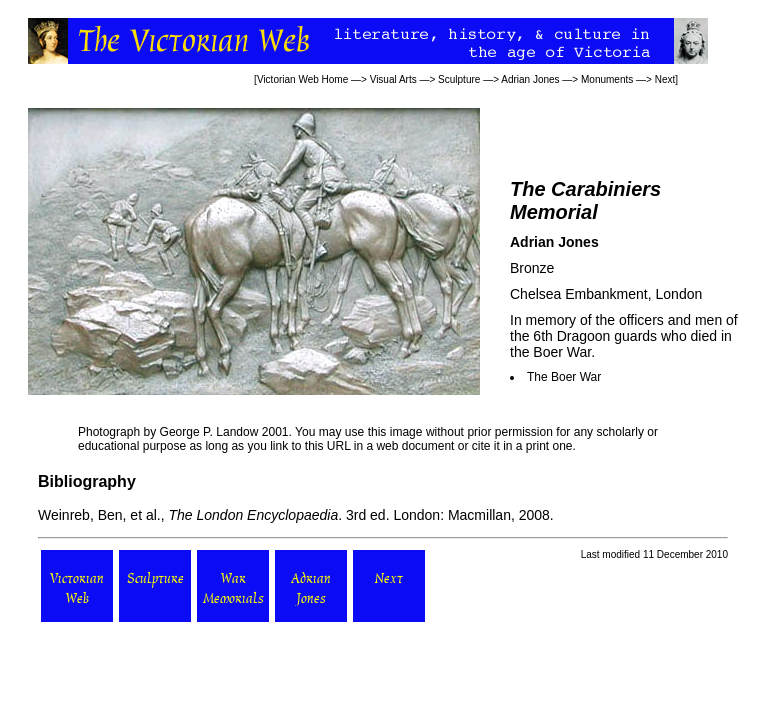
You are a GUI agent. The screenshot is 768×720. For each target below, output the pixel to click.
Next (665, 79)
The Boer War (564, 377)
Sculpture (459, 79)
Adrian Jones (530, 79)
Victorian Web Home (302, 79)
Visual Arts (393, 79)
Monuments (607, 79)
